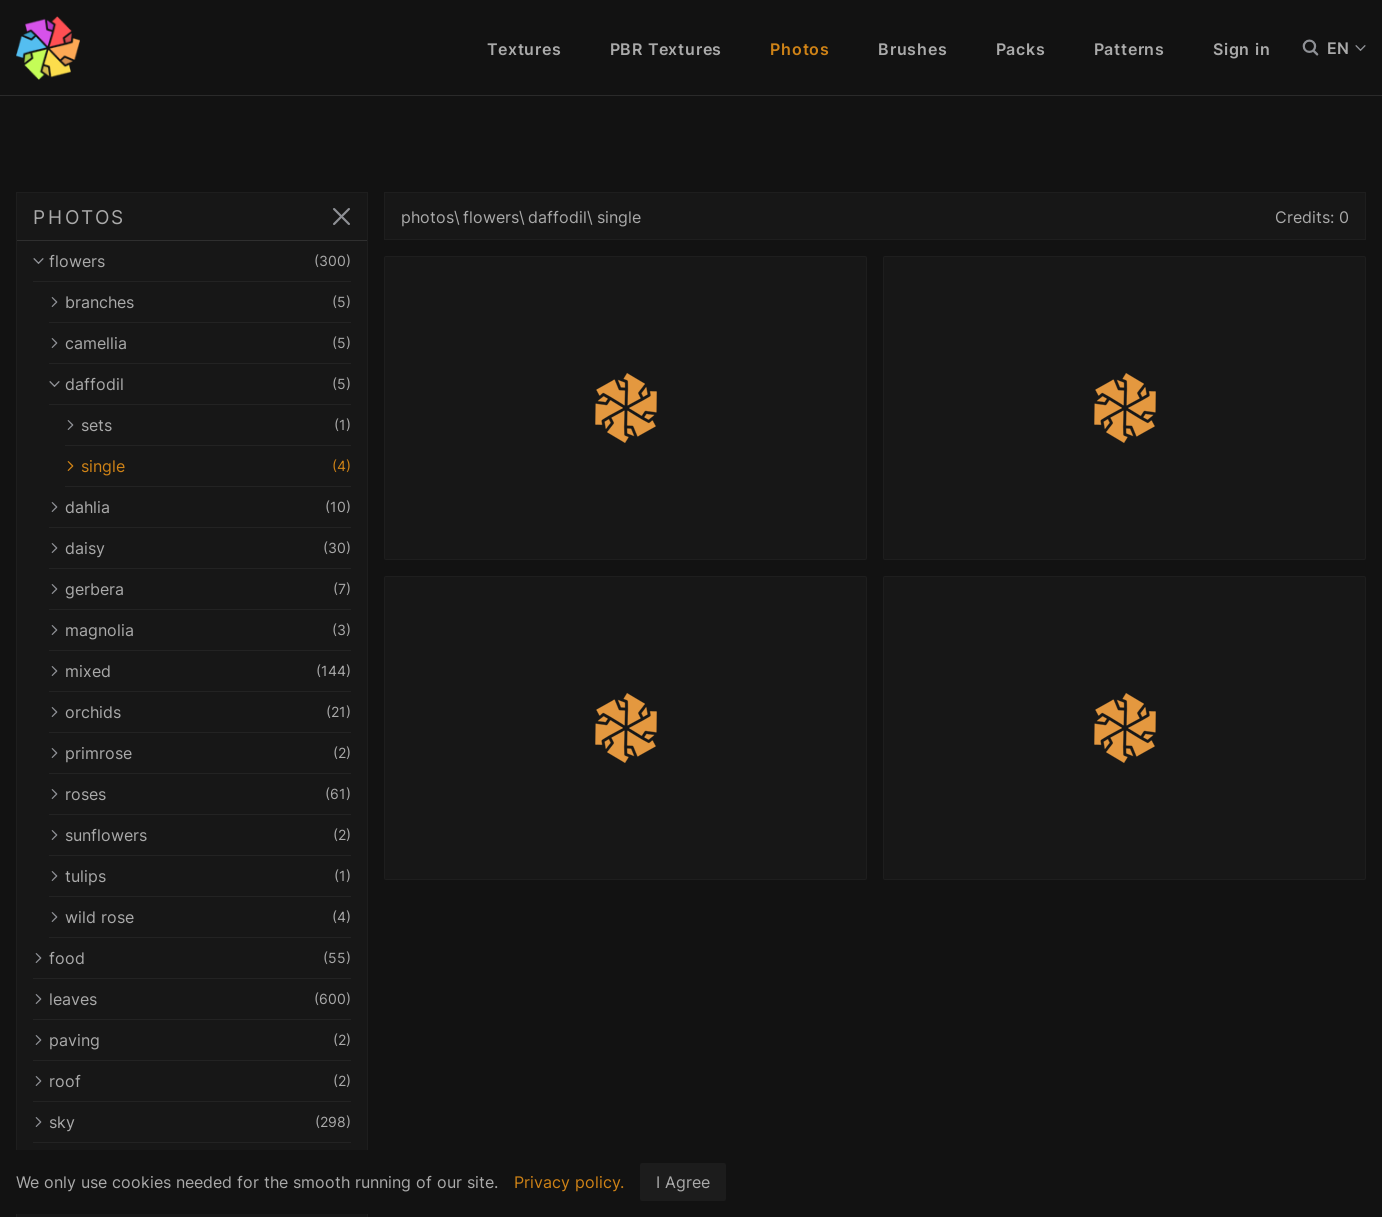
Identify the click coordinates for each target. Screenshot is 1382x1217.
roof (192, 1081)
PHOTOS (79, 217)
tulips (200, 876)
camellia (200, 343)
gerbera (200, 589)
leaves (192, 999)
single (208, 466)
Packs (1021, 49)
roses (200, 794)
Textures (524, 49)
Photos (800, 49)
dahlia (200, 507)
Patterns (1129, 49)
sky (192, 1122)
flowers (192, 261)
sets (208, 425)
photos (427, 217)
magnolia (200, 630)
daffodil (200, 384)
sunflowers (200, 835)
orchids (200, 712)
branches (200, 302)
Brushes (913, 49)
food (192, 958)
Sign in (1242, 49)
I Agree (683, 1182)
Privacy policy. (569, 1182)
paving (192, 1040)
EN (1346, 48)
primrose (200, 753)
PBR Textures (666, 49)
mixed (200, 671)
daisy (200, 548)
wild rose (200, 917)
